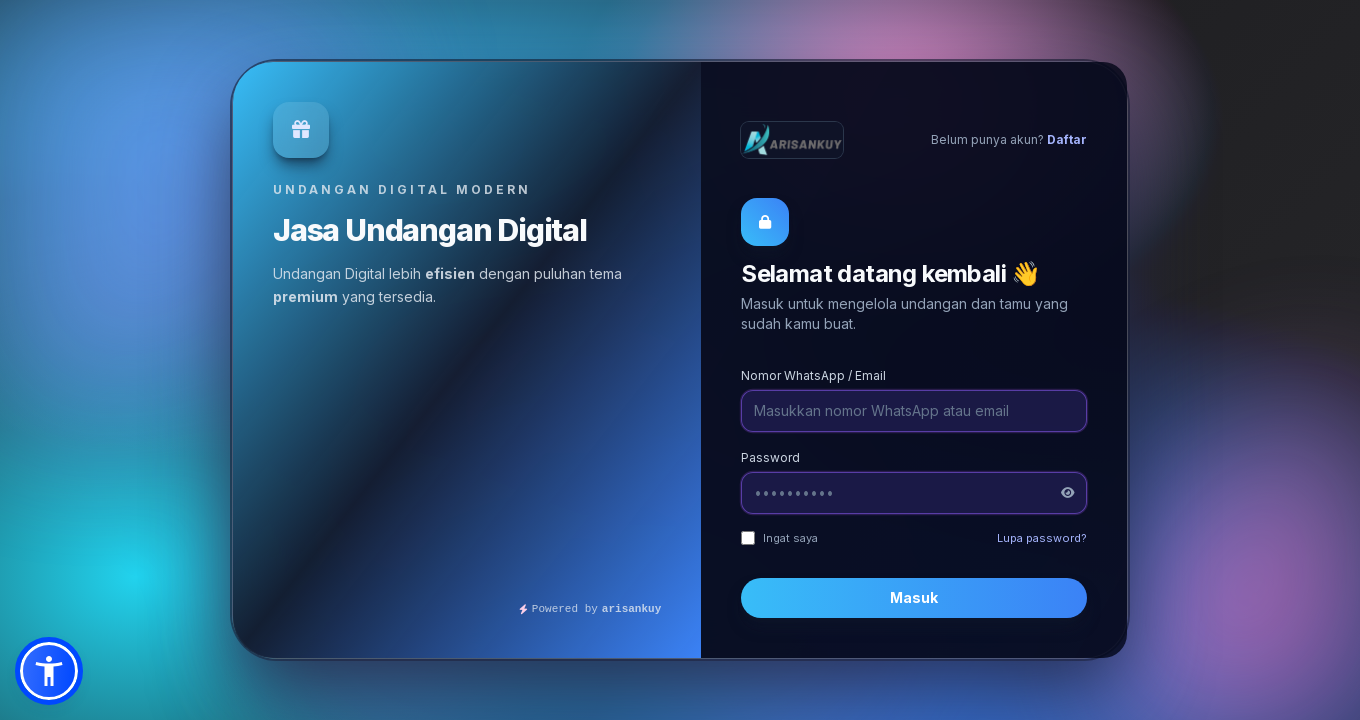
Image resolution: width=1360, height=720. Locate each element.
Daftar (1067, 139)
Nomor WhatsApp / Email (813, 375)
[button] (49, 671)
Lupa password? (1042, 538)
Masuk (914, 597)
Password (770, 457)
